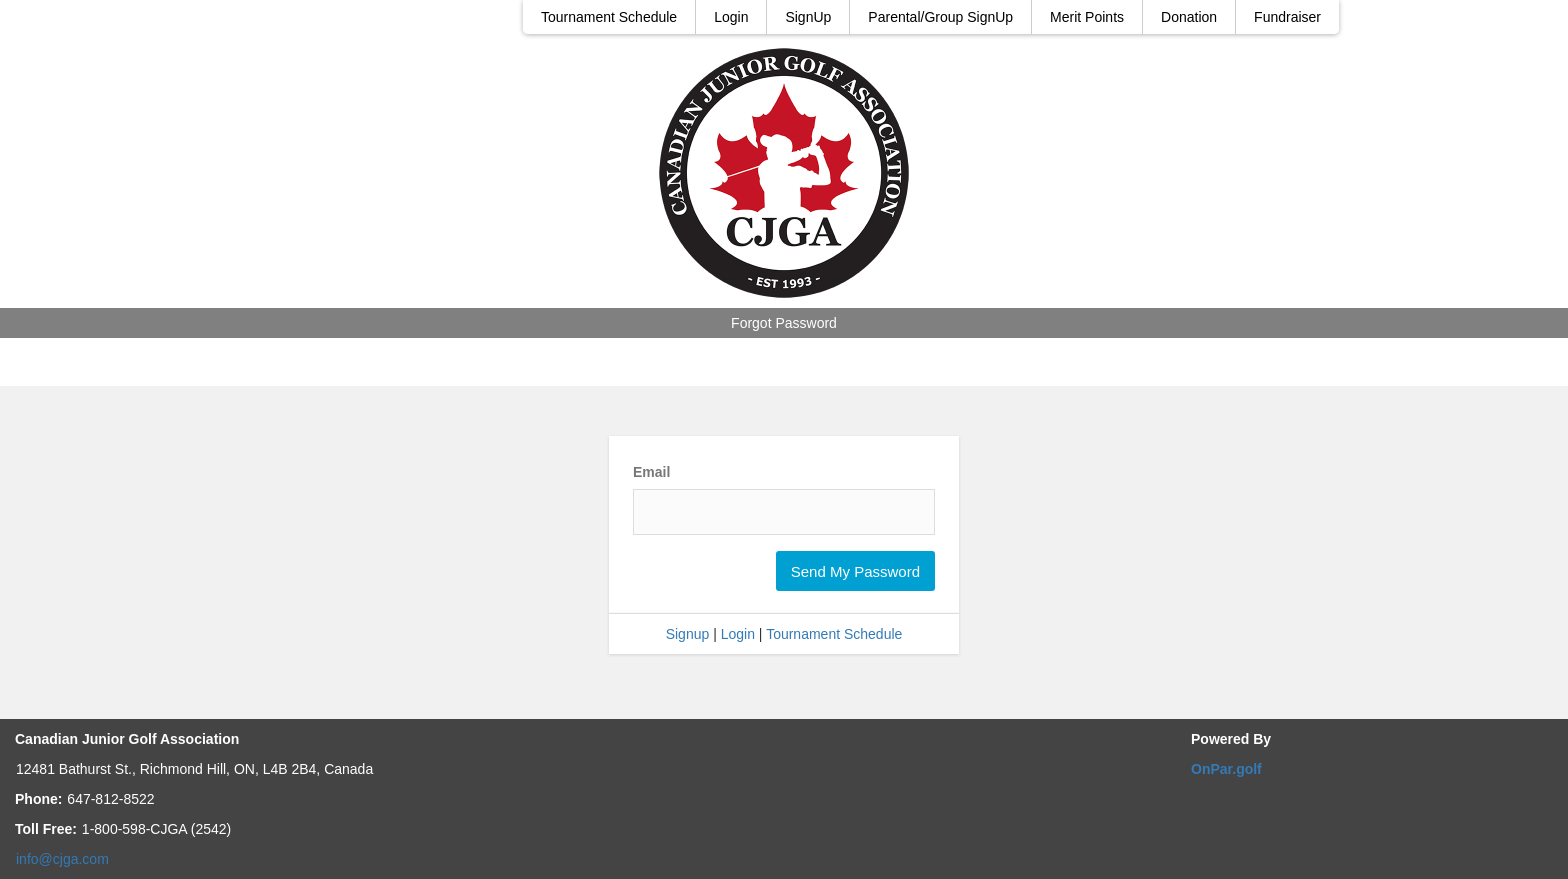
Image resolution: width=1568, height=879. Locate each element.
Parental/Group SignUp (940, 17)
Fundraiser (1287, 17)
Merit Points (1087, 17)
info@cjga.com (62, 859)
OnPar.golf (1226, 769)
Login (731, 17)
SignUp (808, 17)
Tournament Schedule (609, 17)
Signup (688, 634)
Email (651, 472)
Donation (1189, 17)
